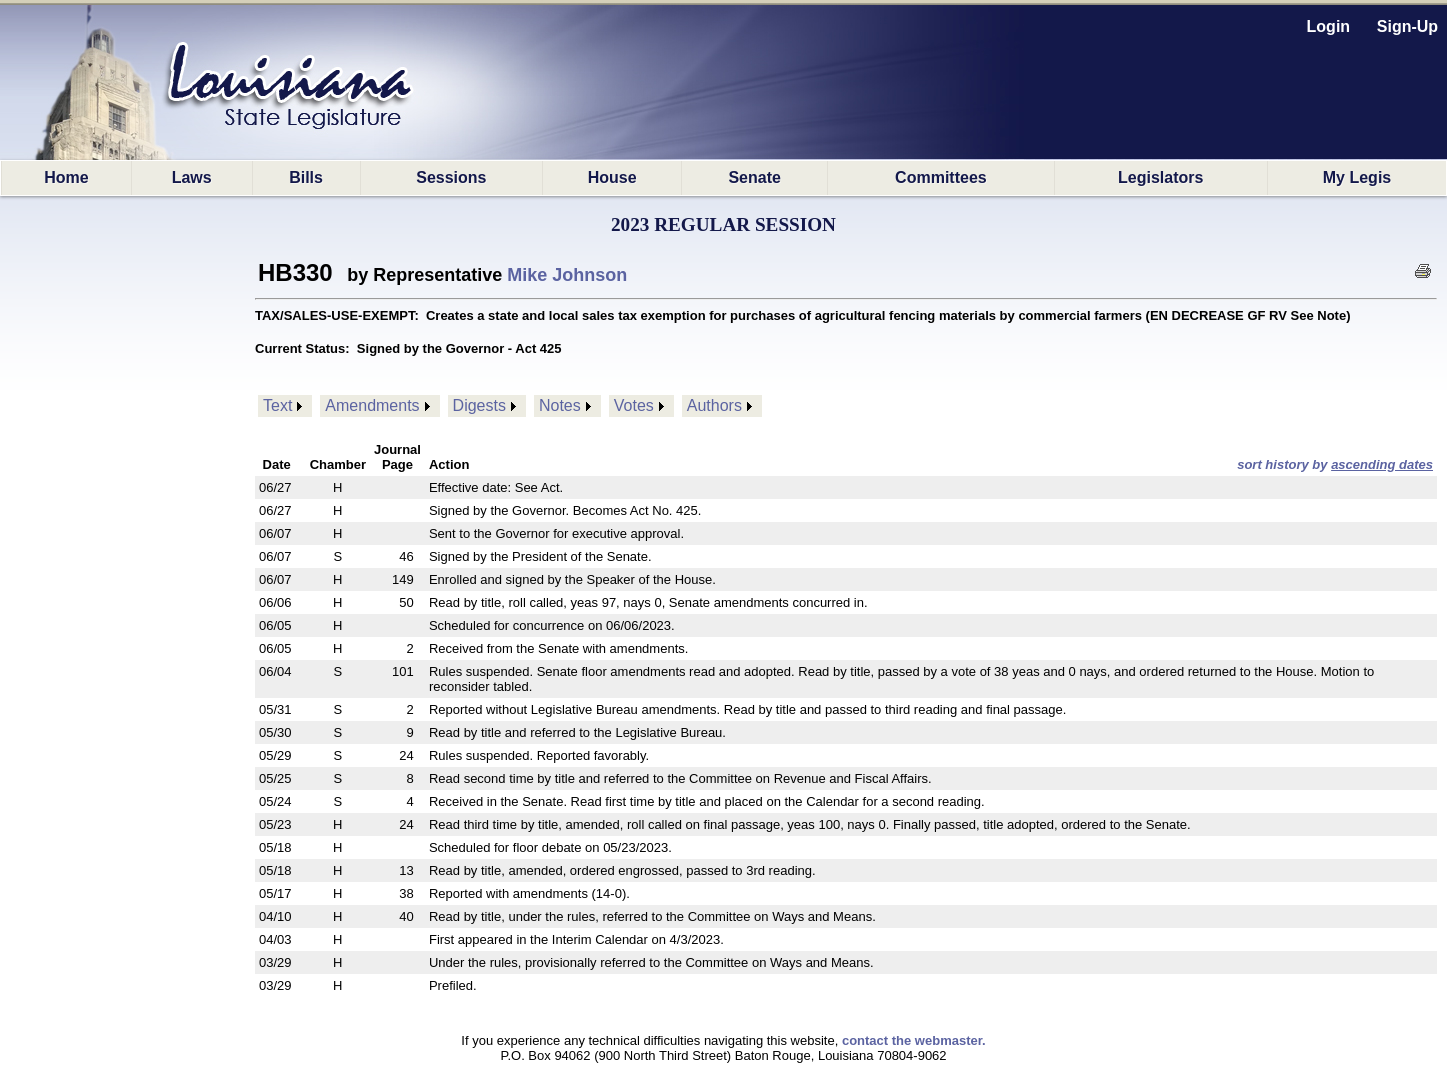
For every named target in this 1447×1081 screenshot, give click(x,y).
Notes (560, 405)
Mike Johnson (567, 275)
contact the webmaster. (914, 1040)
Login (1329, 26)
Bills (306, 177)
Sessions (451, 177)
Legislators (1160, 177)
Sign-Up (1407, 26)
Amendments (372, 405)
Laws (192, 177)
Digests (479, 405)
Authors (714, 405)
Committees (941, 177)
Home (66, 177)
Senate (754, 177)
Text (277, 405)
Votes (634, 405)
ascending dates (1382, 464)
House (612, 177)
